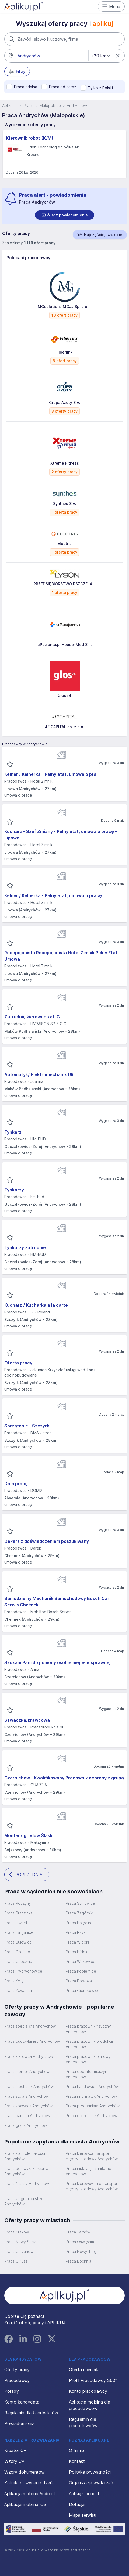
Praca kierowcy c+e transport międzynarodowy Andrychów (92, 2186)
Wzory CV (14, 2461)
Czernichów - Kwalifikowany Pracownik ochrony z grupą (64, 1777)
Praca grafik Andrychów (25, 2125)
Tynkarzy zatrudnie (25, 1247)
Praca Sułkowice (80, 1903)
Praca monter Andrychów (27, 2071)
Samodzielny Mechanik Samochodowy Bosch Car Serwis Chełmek (56, 1601)
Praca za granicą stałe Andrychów (24, 2201)
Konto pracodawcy (88, 2391)
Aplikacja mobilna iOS (25, 2504)
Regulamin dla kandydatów (31, 2412)
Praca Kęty (14, 1981)
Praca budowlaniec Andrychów (32, 2041)
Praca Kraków (16, 2232)
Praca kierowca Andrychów (28, 2056)
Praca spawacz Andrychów (28, 2106)
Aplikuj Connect (84, 2493)
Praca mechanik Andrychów (29, 2086)
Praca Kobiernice (81, 1971)
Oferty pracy (17, 2369)
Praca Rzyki (76, 1932)
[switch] (64, 215)
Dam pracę (16, 1483)
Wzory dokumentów (24, 2472)
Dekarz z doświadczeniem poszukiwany (46, 1541)
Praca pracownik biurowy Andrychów (88, 2059)
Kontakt (77, 2461)
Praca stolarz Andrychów (26, 2096)
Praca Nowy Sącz (20, 2241)
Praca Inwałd (15, 1922)
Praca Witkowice (80, 1961)
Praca (28, 105)
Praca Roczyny (17, 1903)
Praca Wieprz (77, 1942)
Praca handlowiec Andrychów (92, 2086)
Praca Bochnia (78, 2261)
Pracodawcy (17, 2380)
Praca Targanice (18, 1932)
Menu (111, 6)
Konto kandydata (21, 2402)
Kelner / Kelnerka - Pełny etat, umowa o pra (50, 774)
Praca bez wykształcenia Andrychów (26, 2171)
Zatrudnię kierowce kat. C (32, 1016)
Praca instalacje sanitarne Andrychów (88, 2171)
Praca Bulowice (18, 1942)
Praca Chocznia (18, 1961)
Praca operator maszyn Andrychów (86, 2074)
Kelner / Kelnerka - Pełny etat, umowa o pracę (53, 895)
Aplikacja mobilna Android (29, 2493)
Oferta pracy (18, 1362)
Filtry (17, 71)
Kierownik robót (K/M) (29, 138)
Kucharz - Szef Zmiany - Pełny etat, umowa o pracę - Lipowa (60, 835)
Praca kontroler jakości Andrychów (24, 2156)
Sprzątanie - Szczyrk (26, 1426)
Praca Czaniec (17, 1951)
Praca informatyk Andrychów (91, 2096)
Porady (11, 2391)
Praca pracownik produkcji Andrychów (89, 2044)
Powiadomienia (19, 2423)
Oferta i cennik (83, 2369)
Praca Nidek (76, 1951)
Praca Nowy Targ (81, 2251)
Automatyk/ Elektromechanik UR (39, 1074)
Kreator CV (15, 2450)
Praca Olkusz (15, 2261)
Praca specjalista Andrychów (30, 2026)
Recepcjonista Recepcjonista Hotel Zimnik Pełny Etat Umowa (60, 956)
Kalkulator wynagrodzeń (28, 2482)
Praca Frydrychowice (23, 1971)
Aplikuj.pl (10, 105)
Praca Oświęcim (80, 2241)
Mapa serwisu (82, 2515)
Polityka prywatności (90, 2472)
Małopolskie (50, 105)
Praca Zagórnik (79, 1913)
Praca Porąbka (79, 1981)
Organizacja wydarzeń (91, 2482)
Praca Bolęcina (79, 1922)
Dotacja (77, 2504)
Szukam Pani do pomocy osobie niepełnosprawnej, (58, 1662)
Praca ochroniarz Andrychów (91, 2115)
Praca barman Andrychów (27, 2115)
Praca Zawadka (18, 1990)
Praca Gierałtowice (83, 1990)
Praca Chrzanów (18, 2251)
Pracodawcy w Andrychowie (24, 744)
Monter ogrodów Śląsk (28, 1835)
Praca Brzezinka (18, 1913)
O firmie (76, 2450)
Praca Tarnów (78, 2232)
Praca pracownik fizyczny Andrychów (88, 2029)
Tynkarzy (14, 1189)
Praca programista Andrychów (93, 2106)
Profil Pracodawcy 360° (93, 2380)
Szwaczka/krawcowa (27, 1720)
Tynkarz (13, 1132)
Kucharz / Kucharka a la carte (36, 1305)
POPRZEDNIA (26, 1874)
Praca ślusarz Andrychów (26, 2183)
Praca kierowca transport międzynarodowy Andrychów (92, 2156)
